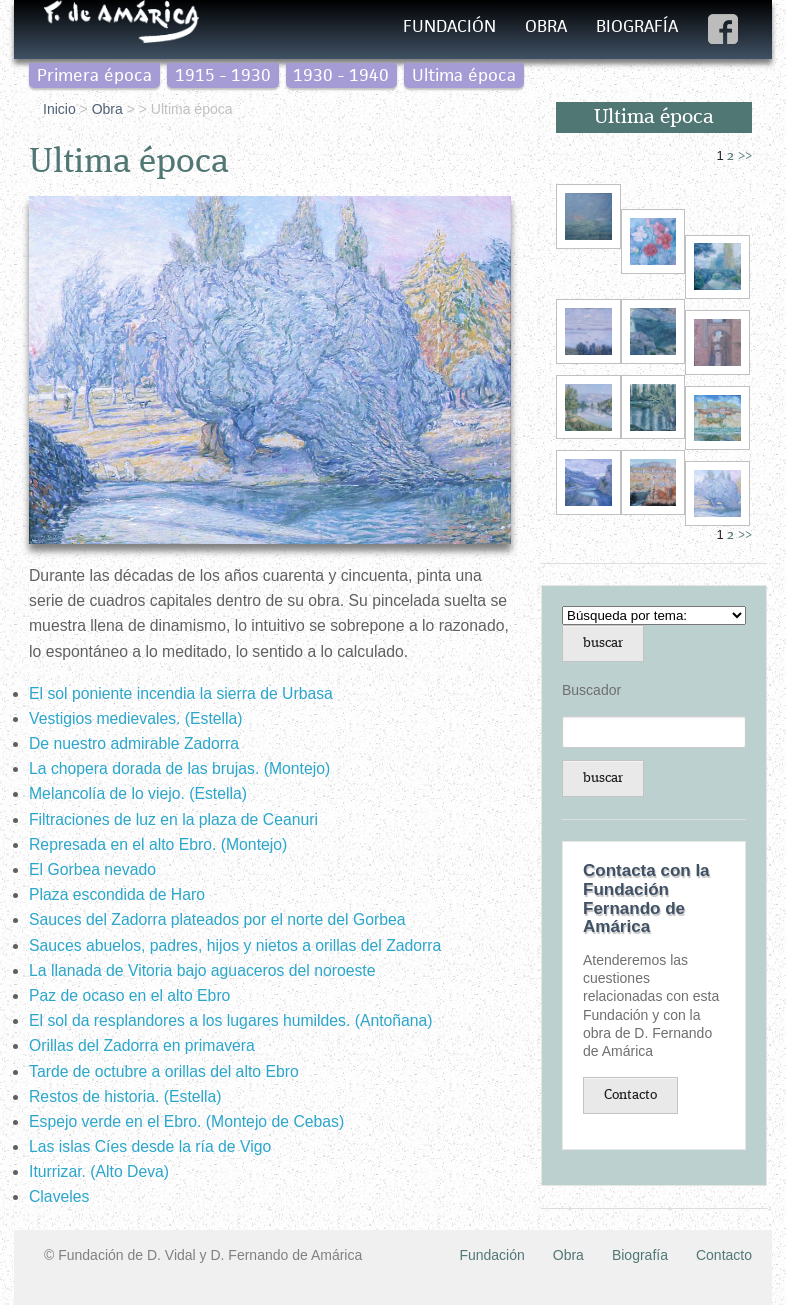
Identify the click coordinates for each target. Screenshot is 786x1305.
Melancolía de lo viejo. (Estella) (138, 793)
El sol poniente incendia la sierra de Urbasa (181, 693)
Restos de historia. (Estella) (125, 1096)
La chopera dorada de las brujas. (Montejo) (179, 768)
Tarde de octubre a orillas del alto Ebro (164, 1071)
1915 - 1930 (223, 75)
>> (745, 156)
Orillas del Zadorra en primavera (142, 1045)
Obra (546, 26)
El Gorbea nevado (92, 869)
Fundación (449, 26)
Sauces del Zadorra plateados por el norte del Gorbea (217, 919)
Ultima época (464, 75)
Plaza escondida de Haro (117, 894)
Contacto (630, 1095)
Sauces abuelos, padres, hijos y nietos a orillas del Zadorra (235, 945)
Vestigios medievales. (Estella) (136, 718)
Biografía (637, 26)
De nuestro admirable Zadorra (134, 743)
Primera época (94, 75)
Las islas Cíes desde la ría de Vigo (150, 1146)
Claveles (59, 1196)
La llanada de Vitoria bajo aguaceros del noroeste (202, 970)
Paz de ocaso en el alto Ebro (129, 995)
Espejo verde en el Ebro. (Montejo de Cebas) (186, 1121)
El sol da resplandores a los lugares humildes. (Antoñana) (231, 1020)
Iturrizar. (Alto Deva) (99, 1171)
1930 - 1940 (341, 75)
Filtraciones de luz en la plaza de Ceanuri (173, 819)
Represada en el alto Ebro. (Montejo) (158, 844)
